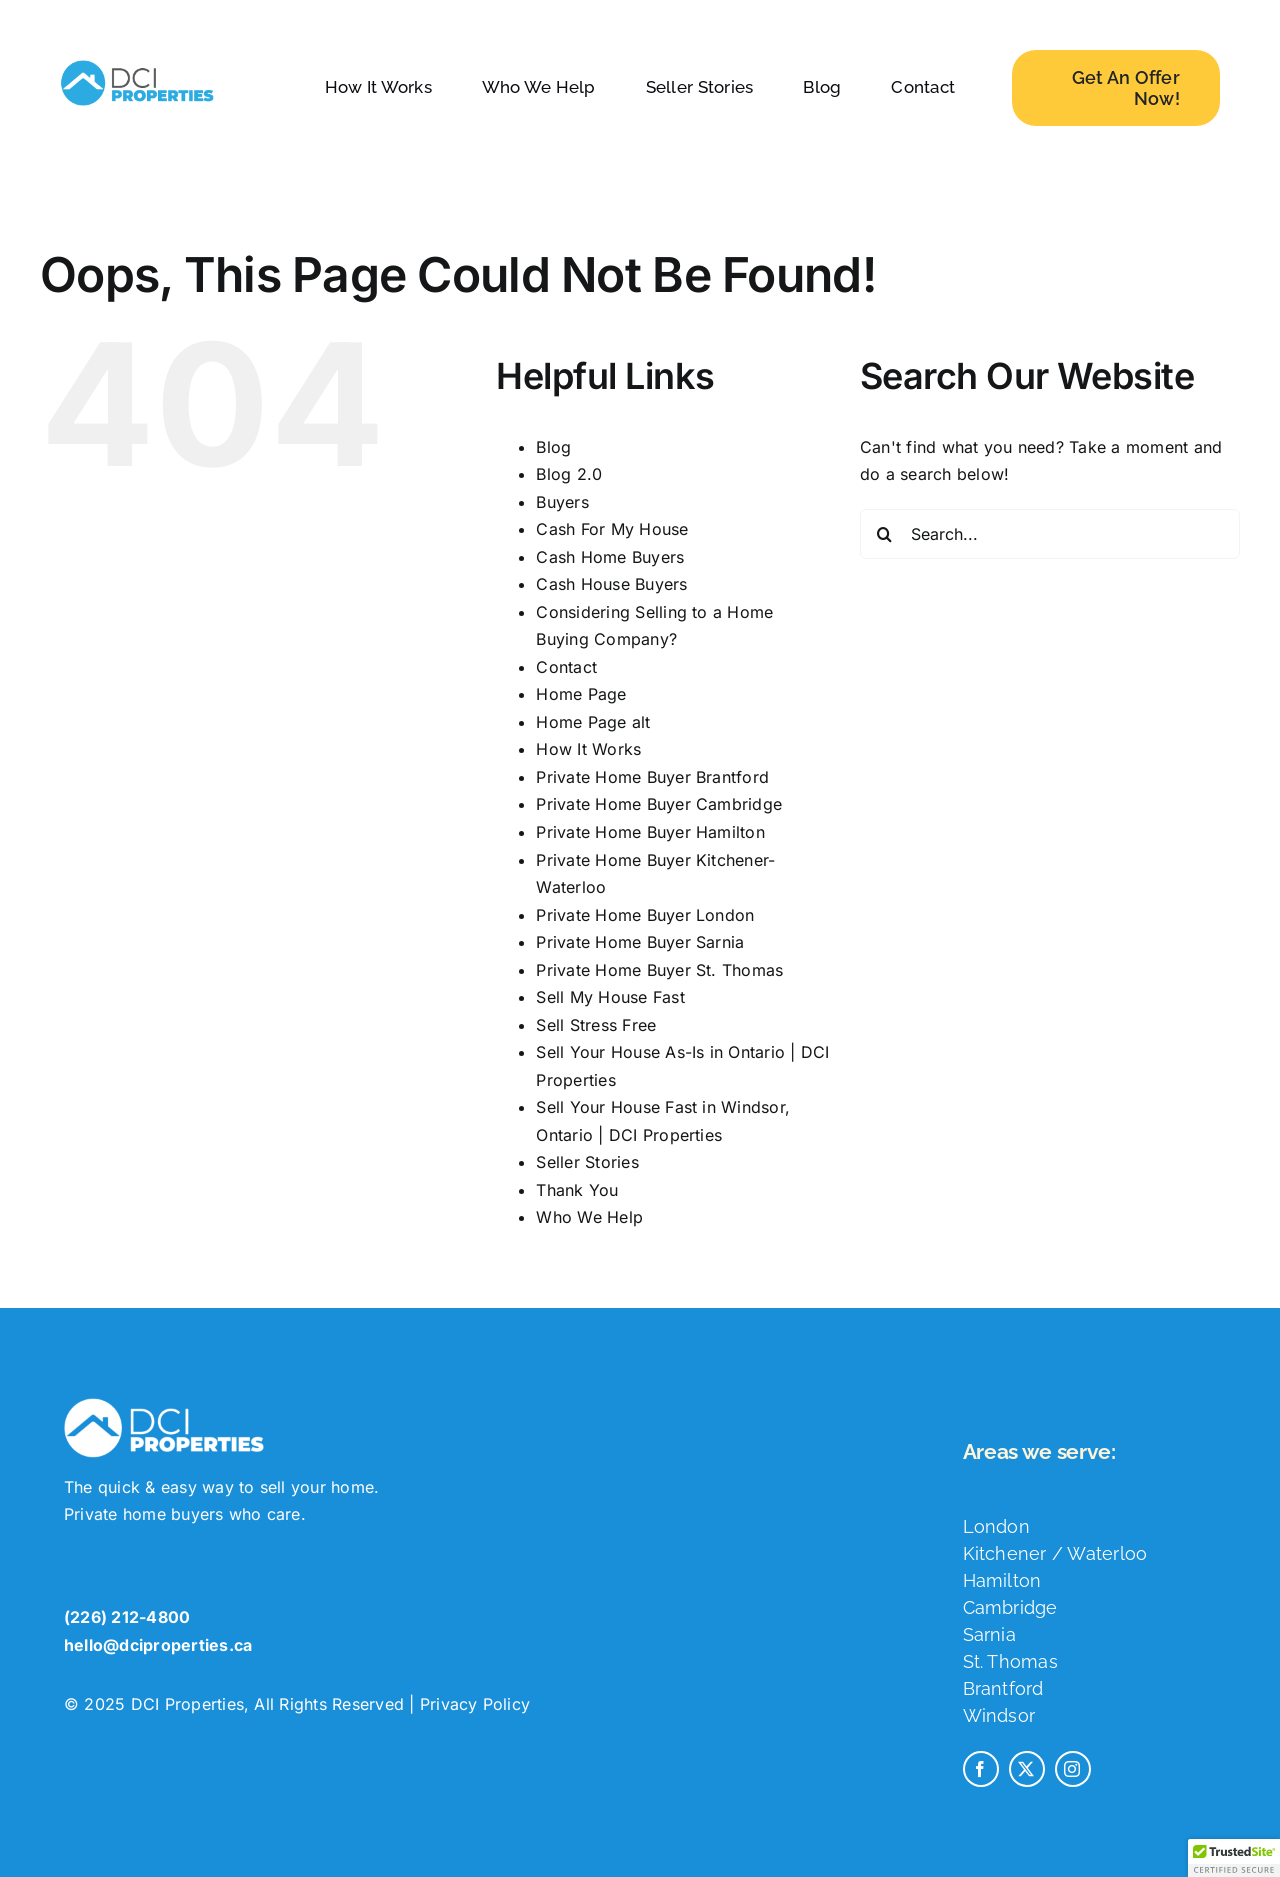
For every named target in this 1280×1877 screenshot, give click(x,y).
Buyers (562, 502)
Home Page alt (593, 722)
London (996, 1536)
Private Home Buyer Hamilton (650, 832)
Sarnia (989, 1644)
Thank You (577, 1190)
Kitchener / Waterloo (1055, 1563)
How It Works (588, 749)
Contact (566, 667)
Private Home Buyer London (645, 915)
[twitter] (1027, 1779)
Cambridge (1010, 1617)
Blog (553, 447)
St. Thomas (1010, 1671)
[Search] (885, 534)
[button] (1234, 1858)
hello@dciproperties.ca (158, 1655)
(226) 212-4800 (127, 1627)
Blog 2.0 (569, 474)
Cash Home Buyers (610, 557)
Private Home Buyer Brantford (652, 777)
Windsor (999, 1725)
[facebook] (981, 1779)
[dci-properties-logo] (137, 60)
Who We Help (589, 1217)
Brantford (1003, 1698)
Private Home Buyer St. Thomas (659, 970)
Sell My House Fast (610, 997)
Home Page (581, 694)
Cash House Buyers (611, 584)
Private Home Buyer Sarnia (640, 942)
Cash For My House (612, 529)
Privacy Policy (475, 1714)
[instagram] (1073, 1779)
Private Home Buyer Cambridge (659, 804)
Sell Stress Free (596, 1025)
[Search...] (1050, 534)
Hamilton (1002, 1590)
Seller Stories (587, 1162)
